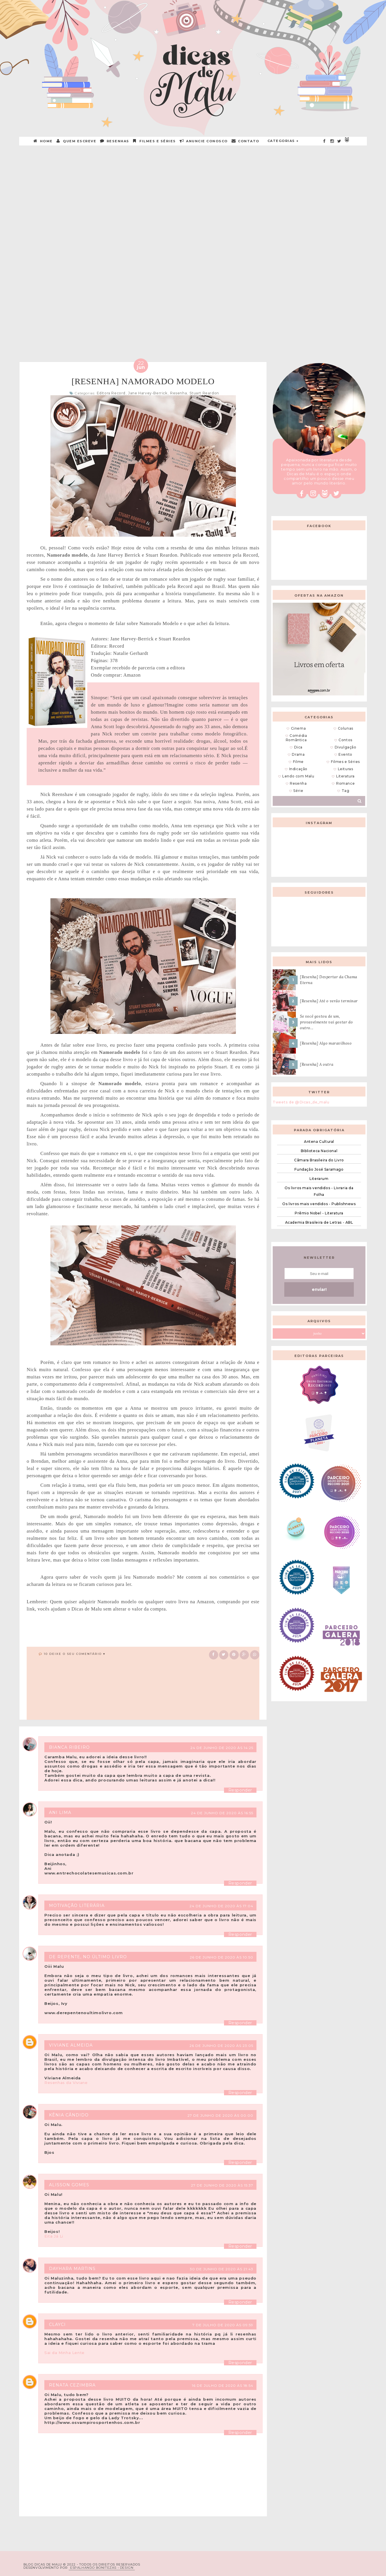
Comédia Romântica (296, 737)
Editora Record (111, 393)
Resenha (178, 393)
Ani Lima (60, 1812)
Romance (345, 783)
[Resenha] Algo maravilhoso (326, 1043)
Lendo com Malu (298, 776)
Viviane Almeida (71, 2045)
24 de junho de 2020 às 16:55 (222, 1813)
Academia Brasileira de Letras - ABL (319, 1222)
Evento (345, 754)
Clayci (57, 2324)
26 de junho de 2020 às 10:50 (221, 1957)
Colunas (345, 728)
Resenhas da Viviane (66, 2082)
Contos (345, 740)
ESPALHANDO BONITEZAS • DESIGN (101, 2568)
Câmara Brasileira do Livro (319, 1160)
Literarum (318, 1178)
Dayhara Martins (72, 2268)
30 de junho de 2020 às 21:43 (221, 2269)
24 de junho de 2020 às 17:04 (221, 1906)
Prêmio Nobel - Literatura (319, 1213)
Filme (298, 761)
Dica (298, 747)
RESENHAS (114, 141)
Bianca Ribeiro (69, 1747)
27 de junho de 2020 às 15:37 (222, 2185)
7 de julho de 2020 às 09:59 (222, 2325)
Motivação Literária (77, 1905)
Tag (345, 790)
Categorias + (283, 141)
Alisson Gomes (69, 2184)
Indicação (298, 769)
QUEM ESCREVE (76, 141)
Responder (240, 1790)
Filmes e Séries (154, 141)
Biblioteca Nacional (319, 1151)
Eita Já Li (53, 2236)
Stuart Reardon (204, 393)
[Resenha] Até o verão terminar (329, 1001)
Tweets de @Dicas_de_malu (301, 1102)
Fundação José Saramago (318, 1169)
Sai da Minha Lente (64, 2352)
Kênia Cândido (69, 2115)
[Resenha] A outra (316, 1064)
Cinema (298, 728)
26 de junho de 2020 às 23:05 (221, 2045)
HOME (43, 141)
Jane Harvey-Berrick (147, 393)
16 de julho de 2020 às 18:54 (222, 2385)
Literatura (345, 776)
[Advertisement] (193, 190)
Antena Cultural (319, 1141)
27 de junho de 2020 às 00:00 (220, 2115)
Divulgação (345, 747)
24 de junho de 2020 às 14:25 (221, 1748)
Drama (298, 754)
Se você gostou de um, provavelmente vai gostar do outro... (326, 1022)
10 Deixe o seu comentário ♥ (74, 1654)
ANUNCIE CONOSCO (204, 141)
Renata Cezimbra (72, 2385)
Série (298, 790)
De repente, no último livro (88, 1956)
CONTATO (245, 141)
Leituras (345, 769)
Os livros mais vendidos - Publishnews (319, 1204)
